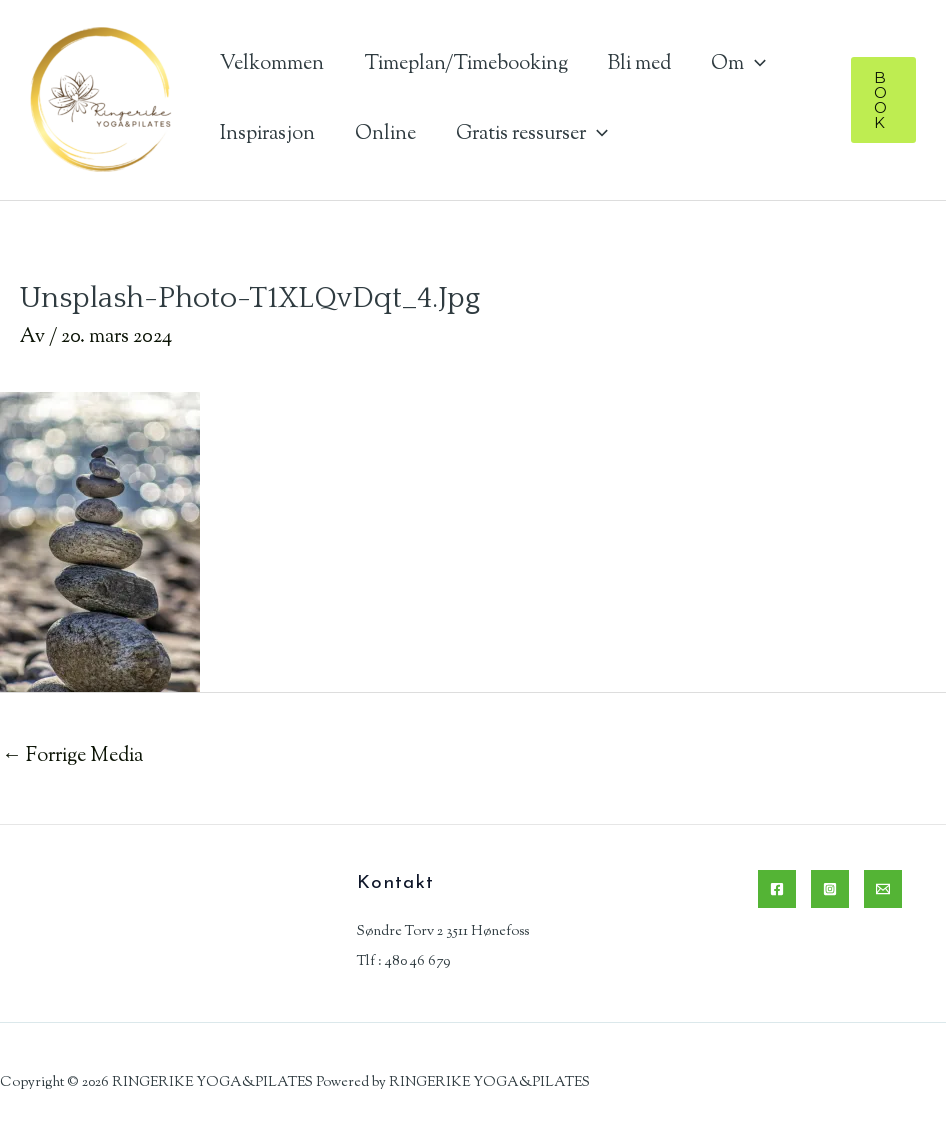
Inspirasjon (267, 134)
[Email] (883, 889)
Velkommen (272, 64)
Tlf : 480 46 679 (403, 962)
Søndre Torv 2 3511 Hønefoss (443, 932)
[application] (755, 64)
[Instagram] (830, 889)
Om (738, 64)
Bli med (639, 64)
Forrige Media (72, 756)
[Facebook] (777, 889)
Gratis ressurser (532, 134)
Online (385, 134)
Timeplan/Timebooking (466, 64)
